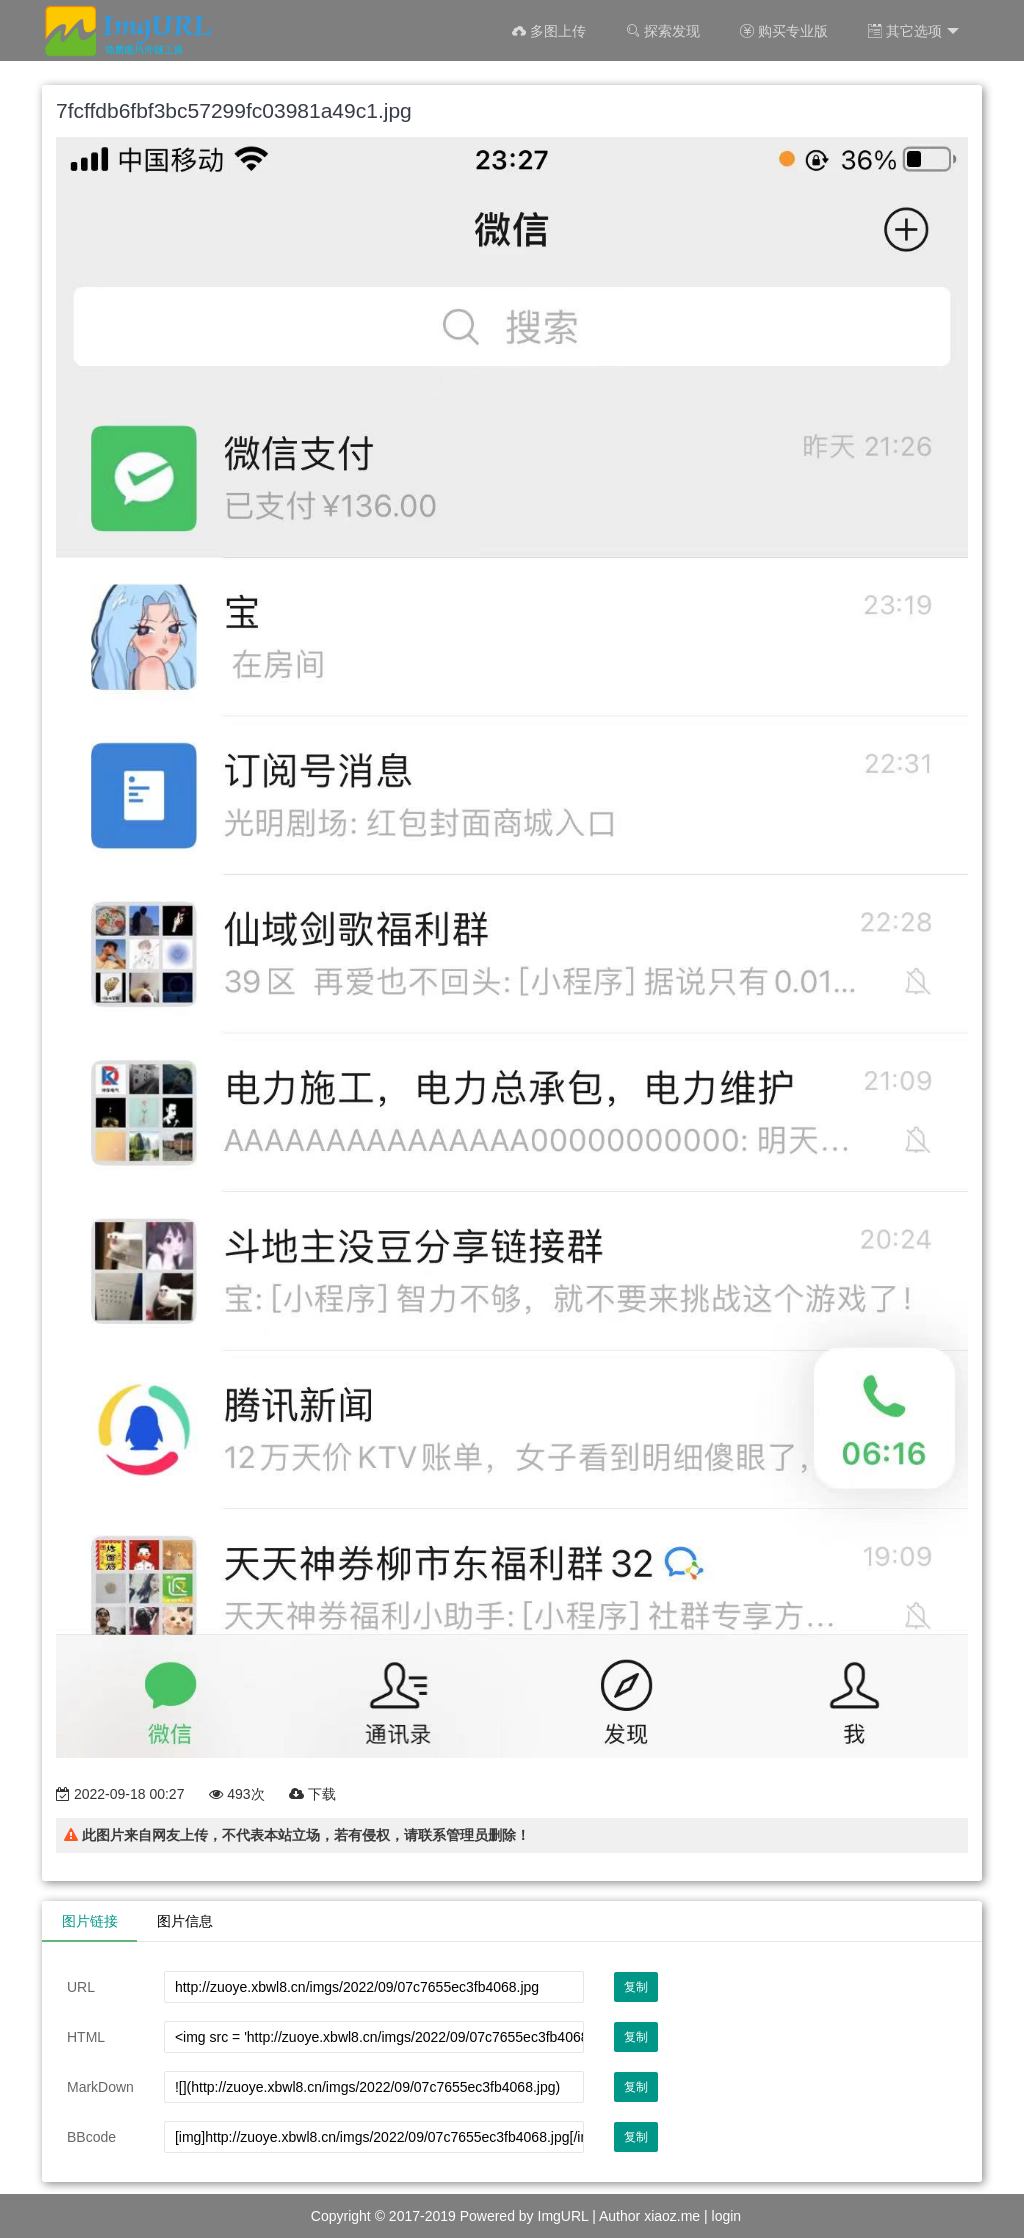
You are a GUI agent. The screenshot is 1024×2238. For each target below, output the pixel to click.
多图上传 (549, 31)
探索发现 (663, 31)
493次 (236, 1794)
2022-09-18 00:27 (120, 1794)
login (727, 2216)
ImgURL (563, 2216)
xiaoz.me (672, 2216)
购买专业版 (784, 31)
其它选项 (913, 31)
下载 (312, 1794)
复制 (636, 1987)
